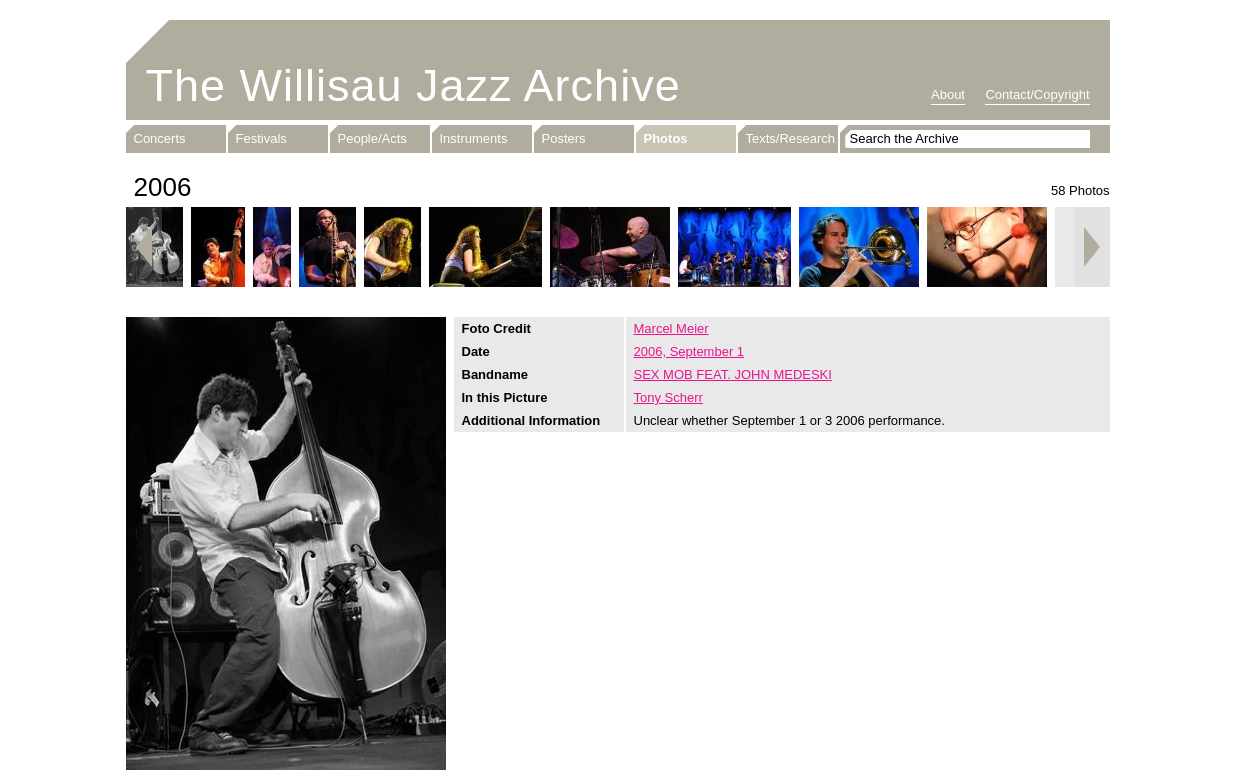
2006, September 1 (689, 351)
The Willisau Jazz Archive (413, 85)
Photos (666, 138)
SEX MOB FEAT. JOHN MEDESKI (733, 374)
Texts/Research (791, 138)
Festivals (261, 138)
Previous (144, 247)
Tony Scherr (668, 397)
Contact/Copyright (1037, 94)
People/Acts (372, 138)
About (948, 94)
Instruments (474, 138)
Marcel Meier (671, 328)
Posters (564, 138)
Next (1092, 247)
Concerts (160, 138)
